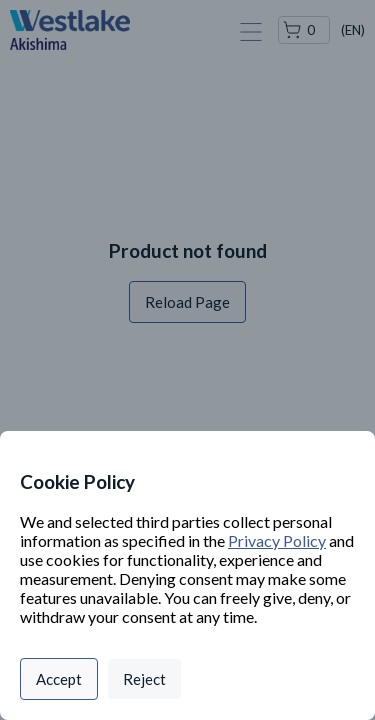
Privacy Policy (277, 540)
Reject (144, 679)
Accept (59, 679)
